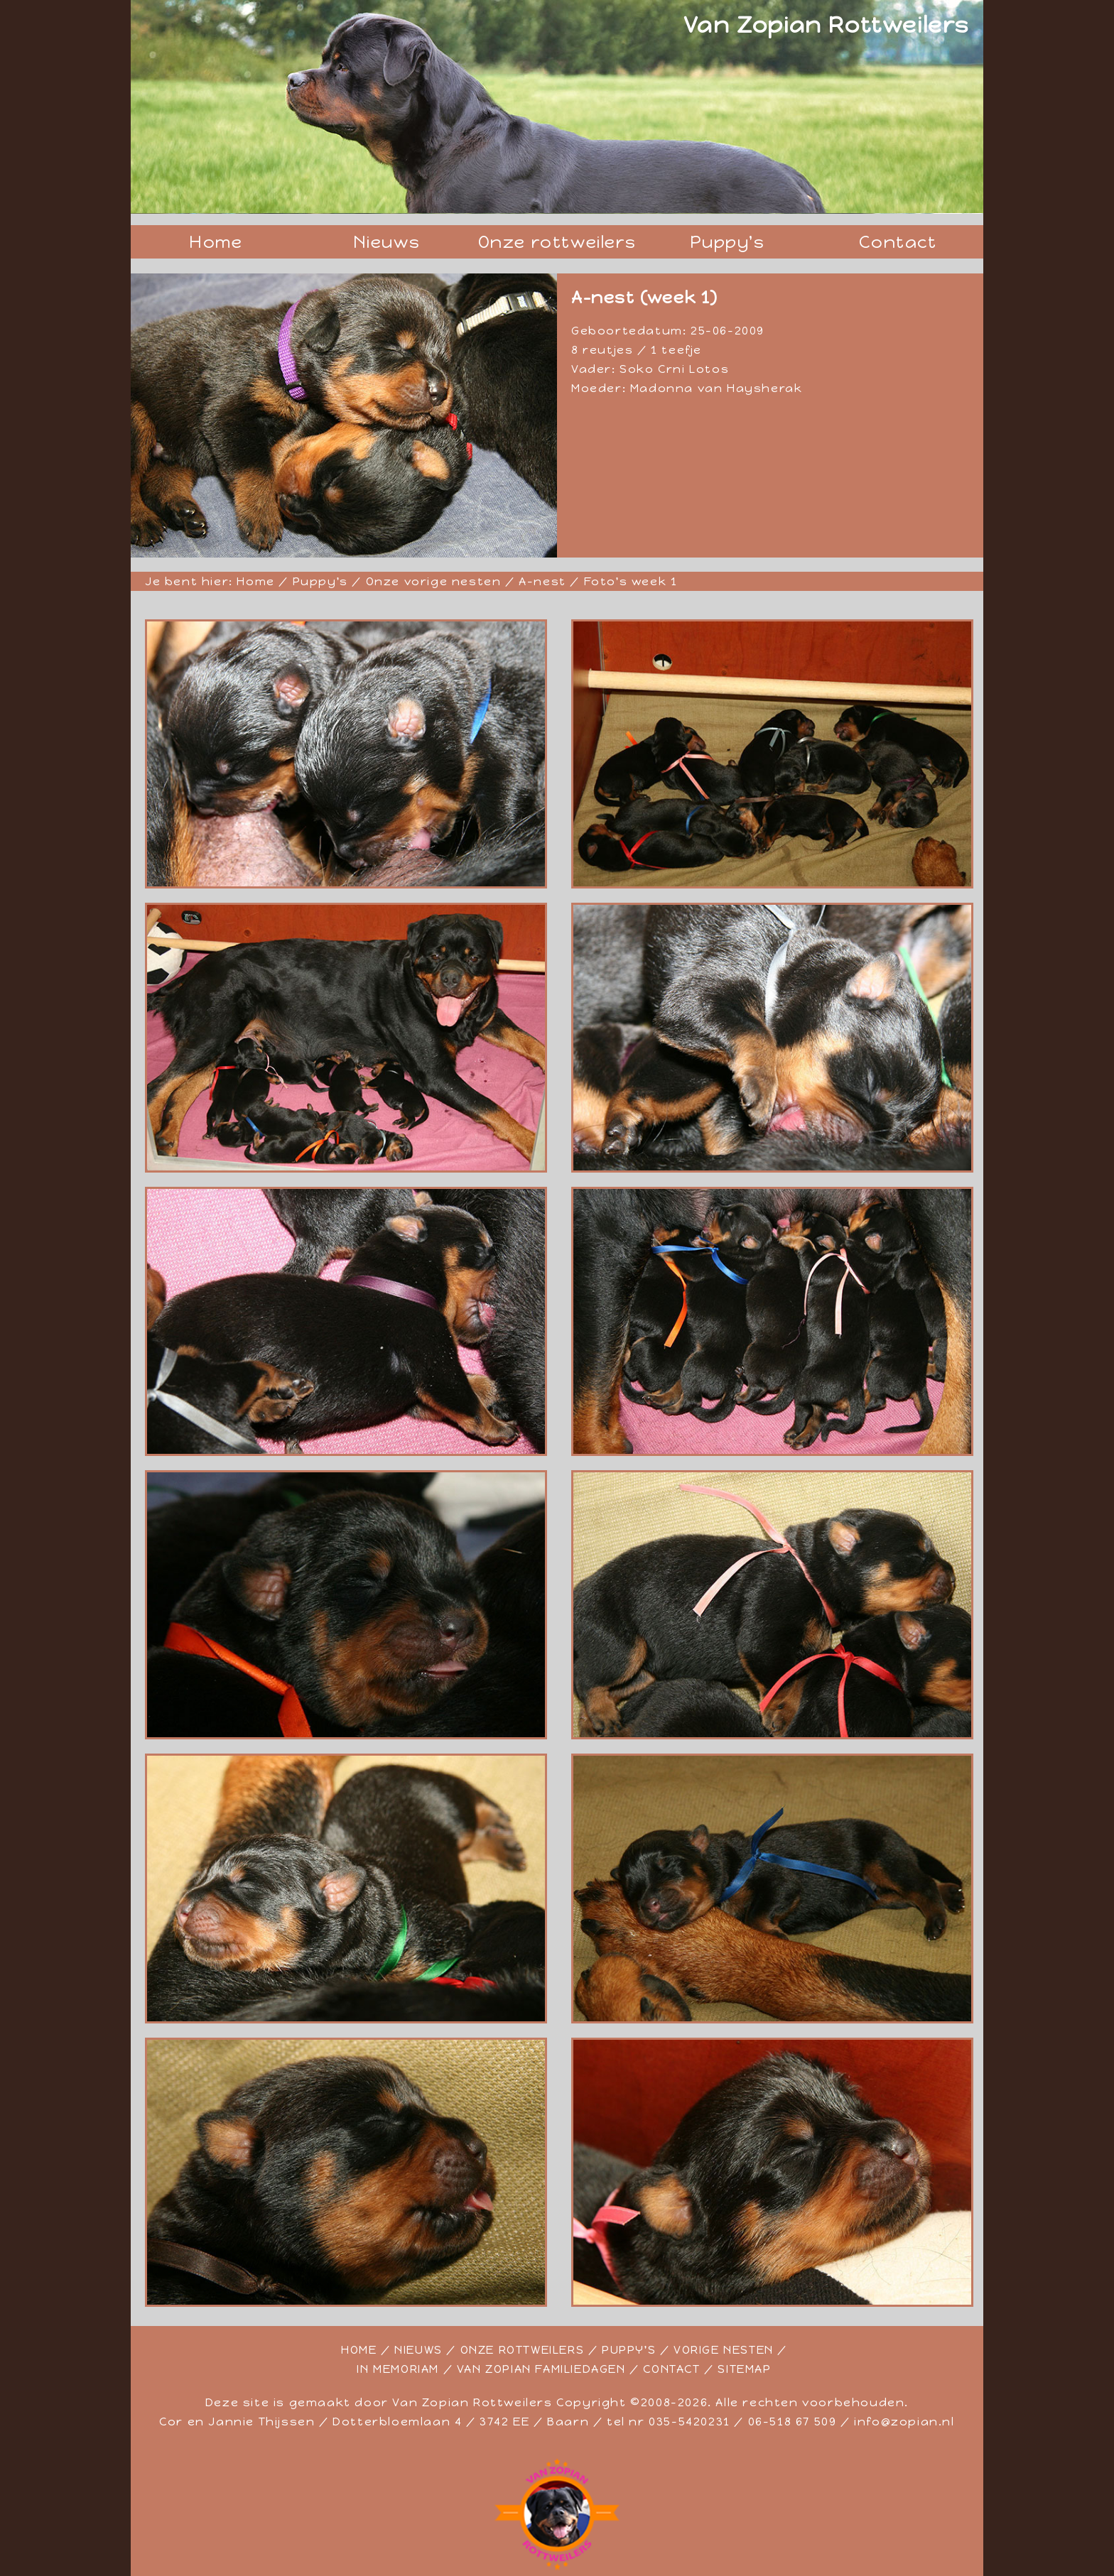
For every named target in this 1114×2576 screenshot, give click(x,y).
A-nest (542, 581)
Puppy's (727, 242)
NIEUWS (418, 2350)
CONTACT (671, 2369)
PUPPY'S (629, 2350)
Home (215, 242)
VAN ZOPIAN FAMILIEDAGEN (541, 2369)
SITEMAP (744, 2369)
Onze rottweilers (557, 242)
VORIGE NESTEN (724, 2350)
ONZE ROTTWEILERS (522, 2350)
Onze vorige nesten (434, 581)
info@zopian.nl (904, 2421)
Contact (897, 242)
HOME (359, 2350)
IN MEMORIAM (398, 2369)
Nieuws (387, 242)
